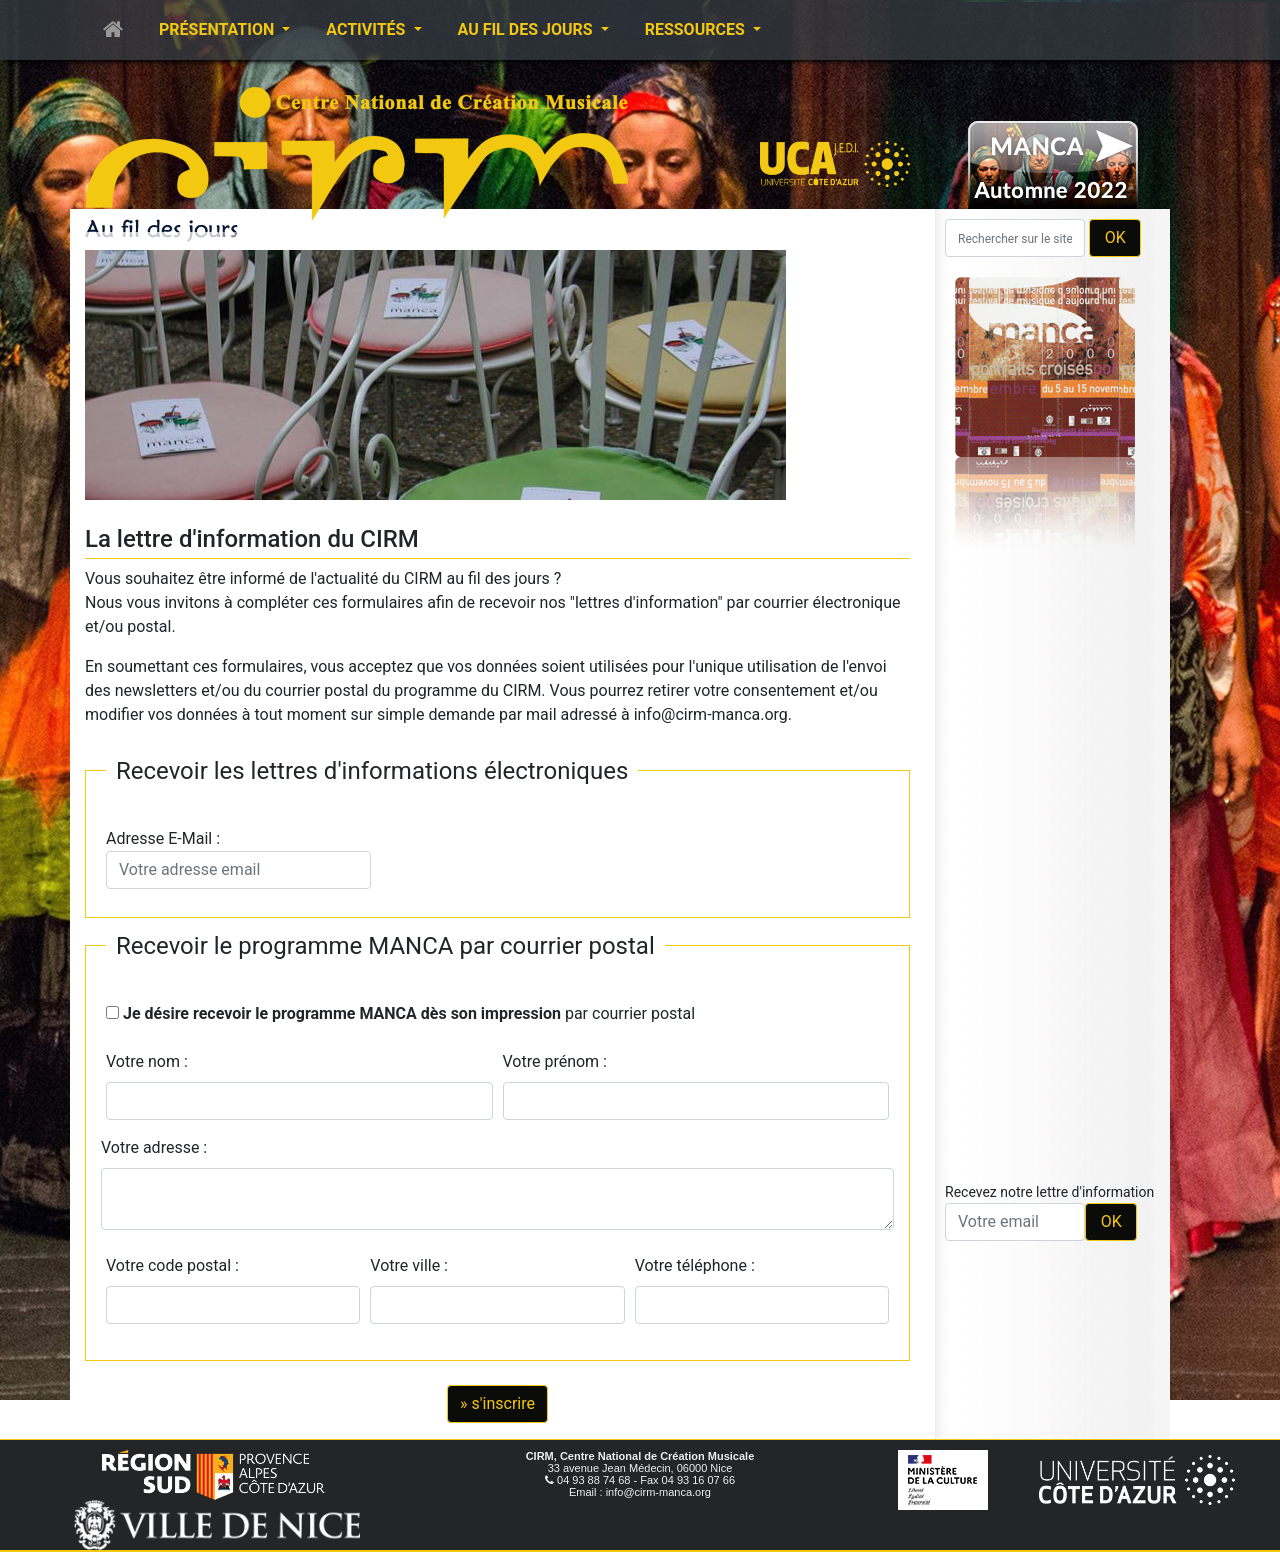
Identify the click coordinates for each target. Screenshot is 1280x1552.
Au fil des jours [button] (527, 29)
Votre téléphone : (699, 1265)
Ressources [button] (697, 29)
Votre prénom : (555, 1061)
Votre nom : (147, 1061)
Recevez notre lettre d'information (1049, 1192)
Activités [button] (367, 29)
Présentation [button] (218, 29)
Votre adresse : (154, 1147)
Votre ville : (413, 1265)
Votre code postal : (176, 1265)
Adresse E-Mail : (238, 859)
